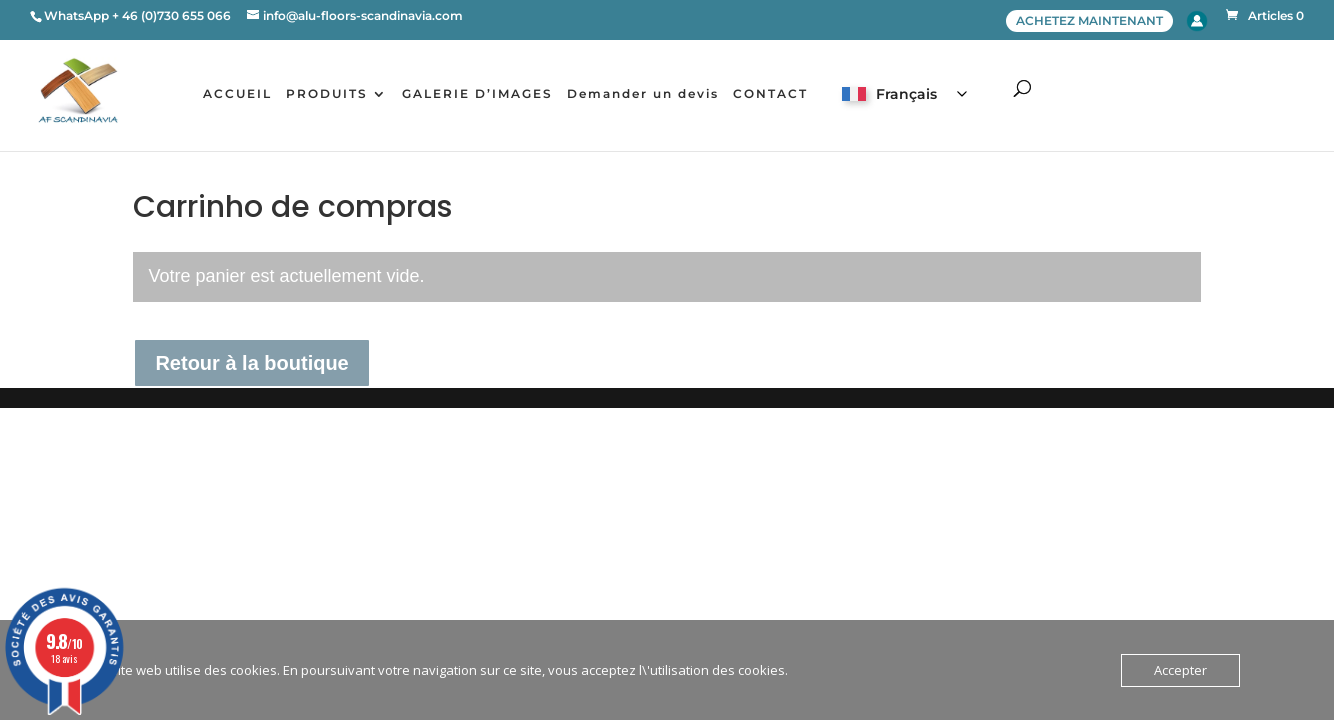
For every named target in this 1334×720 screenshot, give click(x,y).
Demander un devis (643, 94)
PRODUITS (327, 94)
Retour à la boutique (251, 363)
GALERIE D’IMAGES (477, 94)
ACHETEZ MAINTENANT (1089, 20)
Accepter (1180, 670)
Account (1197, 21)
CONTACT (770, 94)
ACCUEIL (237, 94)
